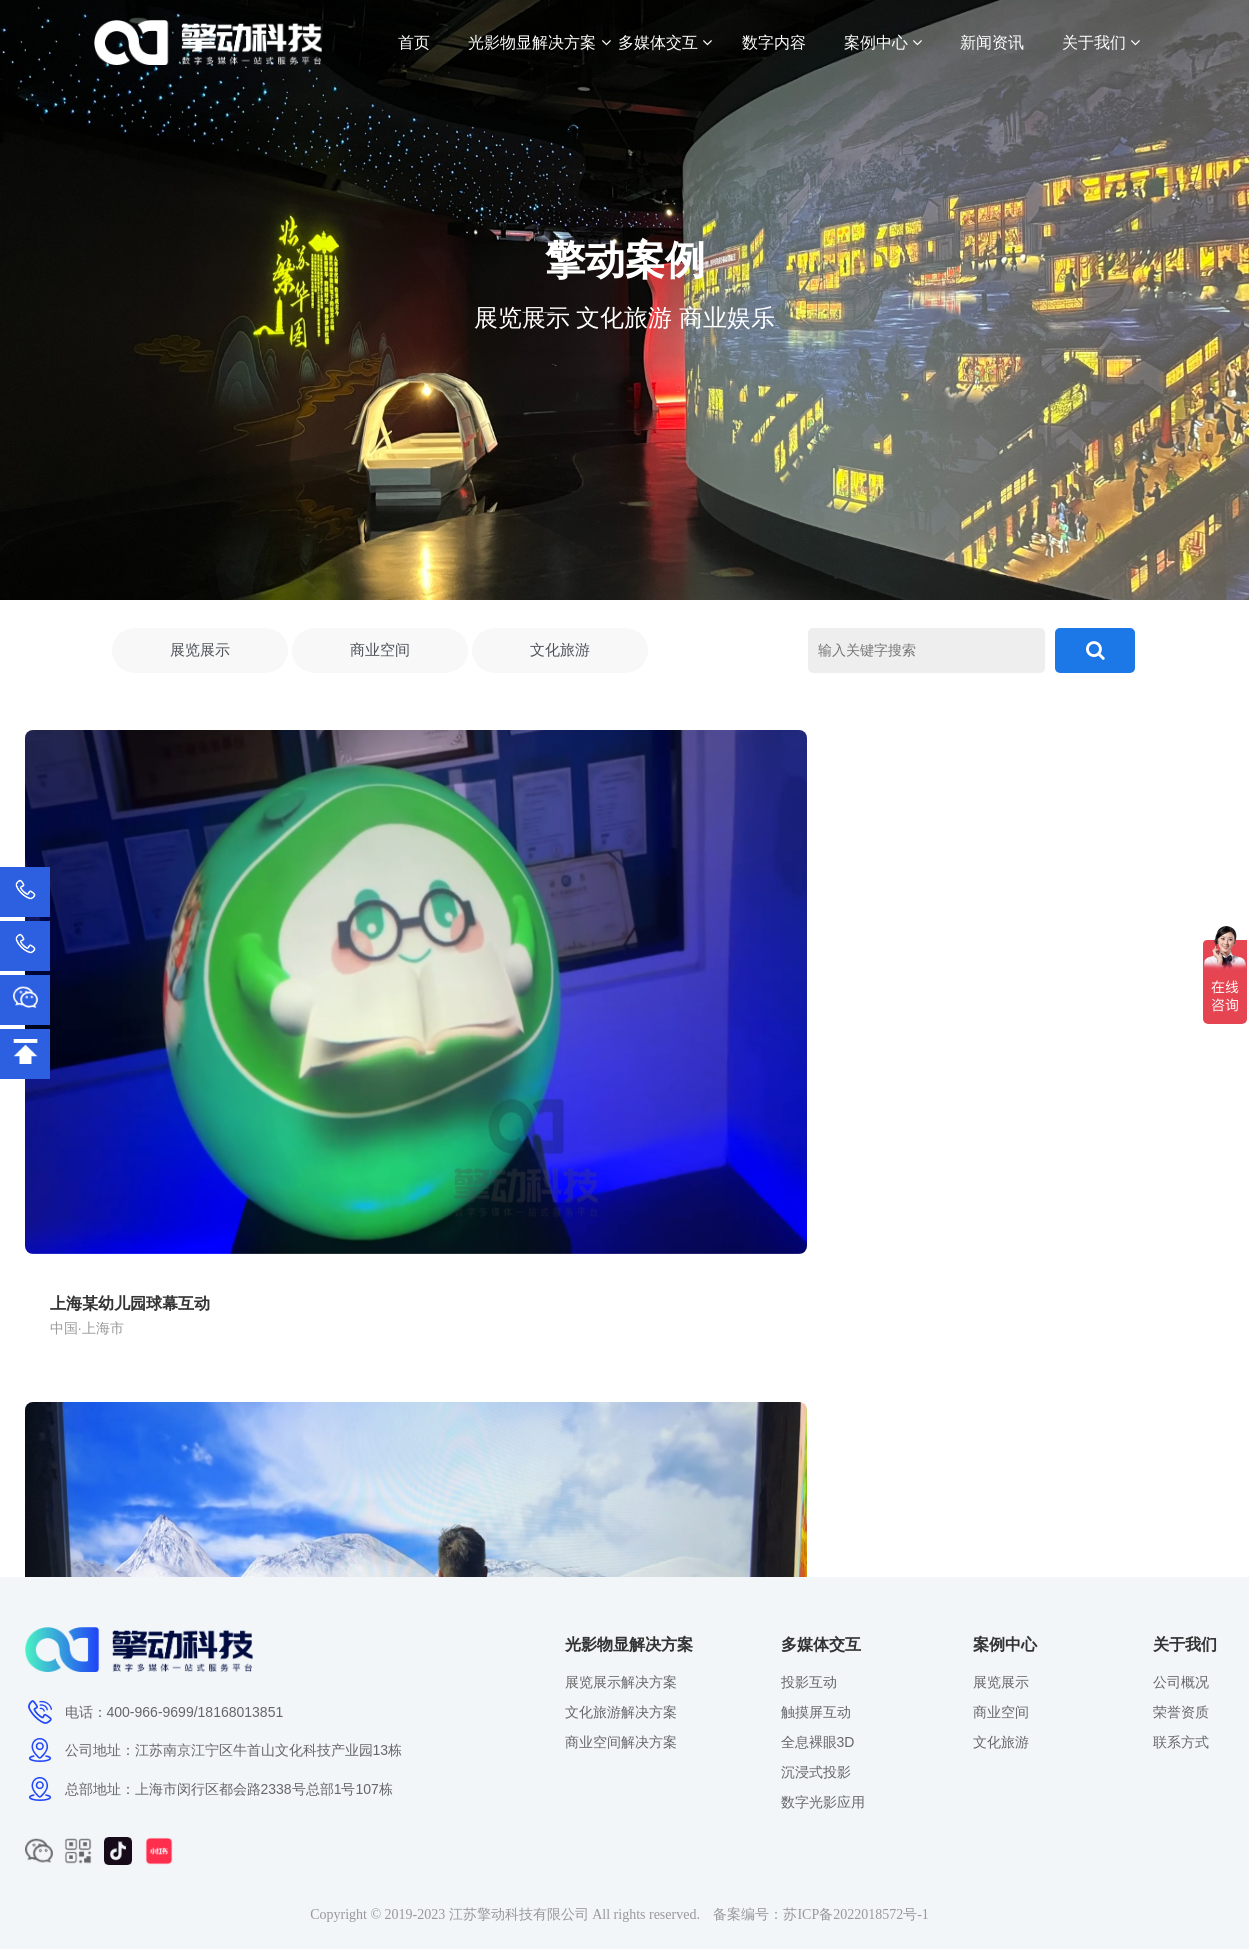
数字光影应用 (823, 1802)
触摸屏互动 (816, 1712)
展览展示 (200, 652)
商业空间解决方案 (621, 1742)
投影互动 (809, 1682)
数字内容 (774, 42)
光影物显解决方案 (539, 42)
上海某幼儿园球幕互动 (117, 1016)
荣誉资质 (1181, 1712)
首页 (414, 42)
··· (722, 1498)
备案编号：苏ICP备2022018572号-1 (820, 1914)
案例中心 (883, 42)
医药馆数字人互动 (917, 1381)
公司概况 (1181, 1682)
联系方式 (1181, 1742)
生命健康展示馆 (501, 1381)
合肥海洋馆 (485, 1016)
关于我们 (1101, 42)
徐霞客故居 (77, 1381)
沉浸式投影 (816, 1772)
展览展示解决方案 (621, 1682)
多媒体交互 (665, 42)
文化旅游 (560, 652)
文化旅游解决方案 (621, 1712)
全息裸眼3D (818, 1742)
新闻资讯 (992, 42)
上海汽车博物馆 (909, 1016)
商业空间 (380, 652)
